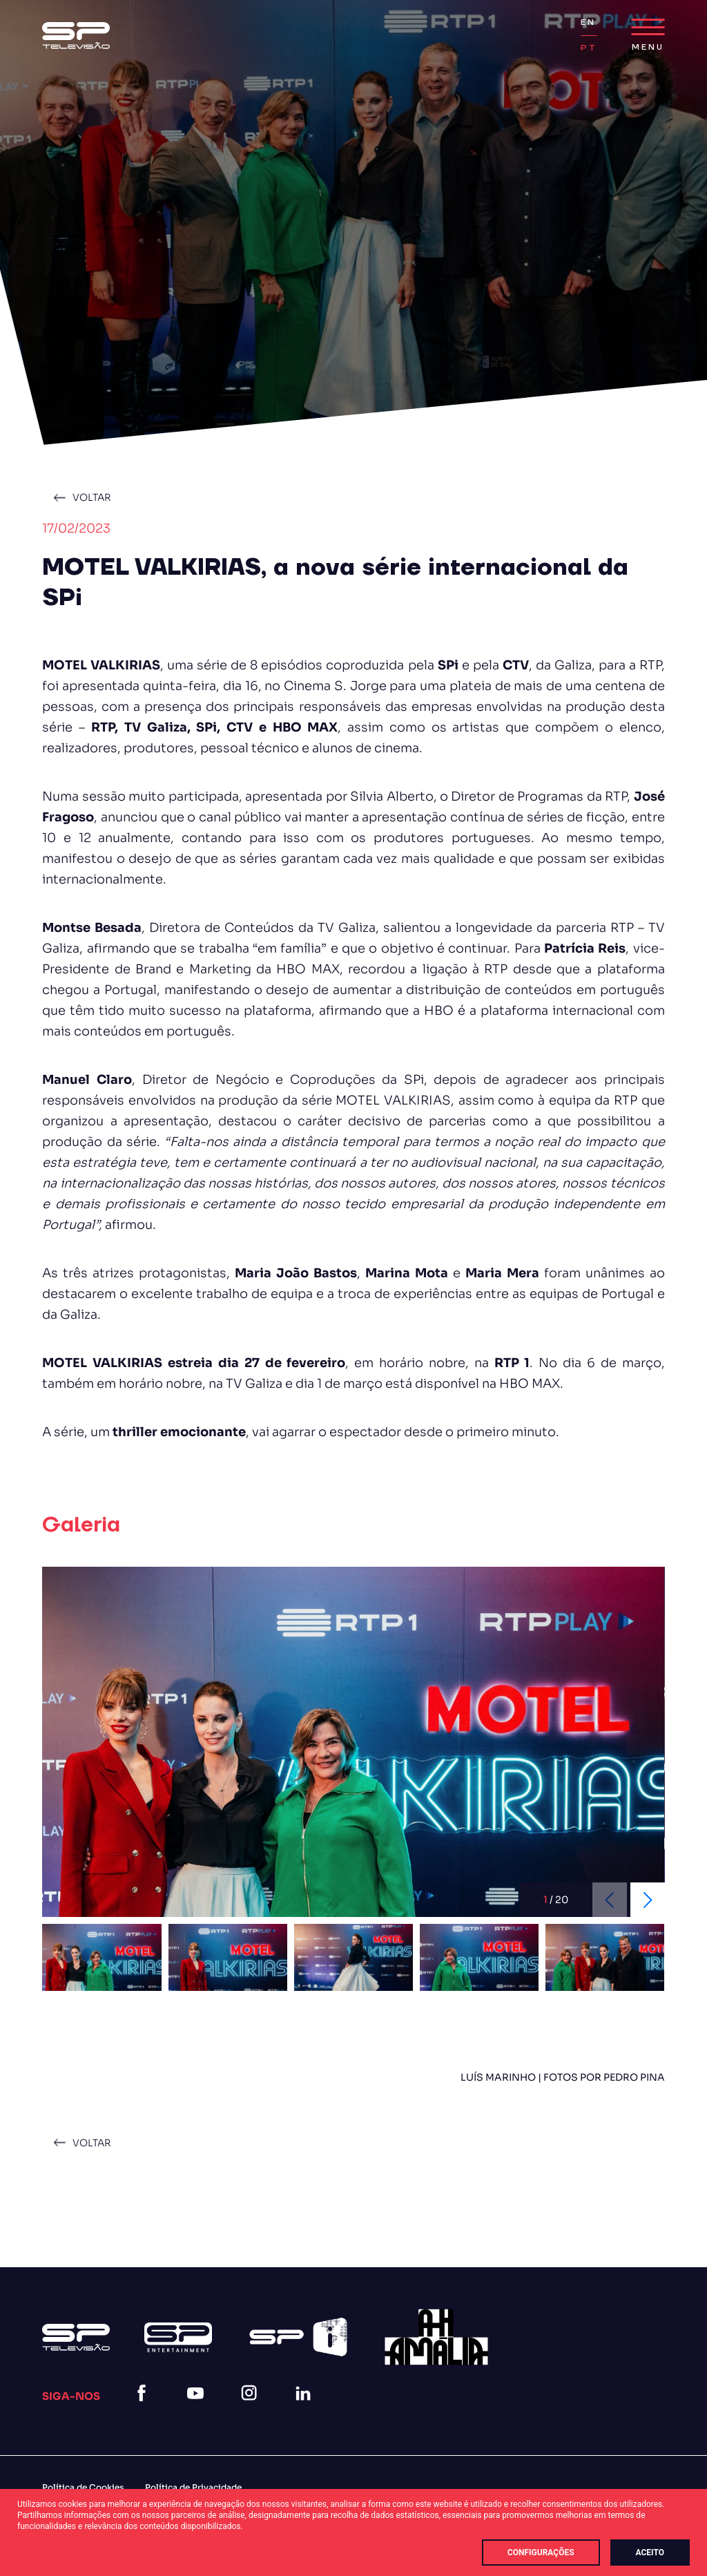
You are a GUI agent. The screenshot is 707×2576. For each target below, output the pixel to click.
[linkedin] (305, 2409)
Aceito (650, 2552)
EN (588, 22)
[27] (436, 2337)
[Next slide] (647, 1899)
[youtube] (198, 2409)
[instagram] (252, 2409)
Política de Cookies (83, 2487)
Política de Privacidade (193, 2487)
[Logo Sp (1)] (76, 35)
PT (589, 48)
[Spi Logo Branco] (298, 2337)
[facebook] (144, 2409)
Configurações (540, 2552)
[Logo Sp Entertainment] (178, 2337)
